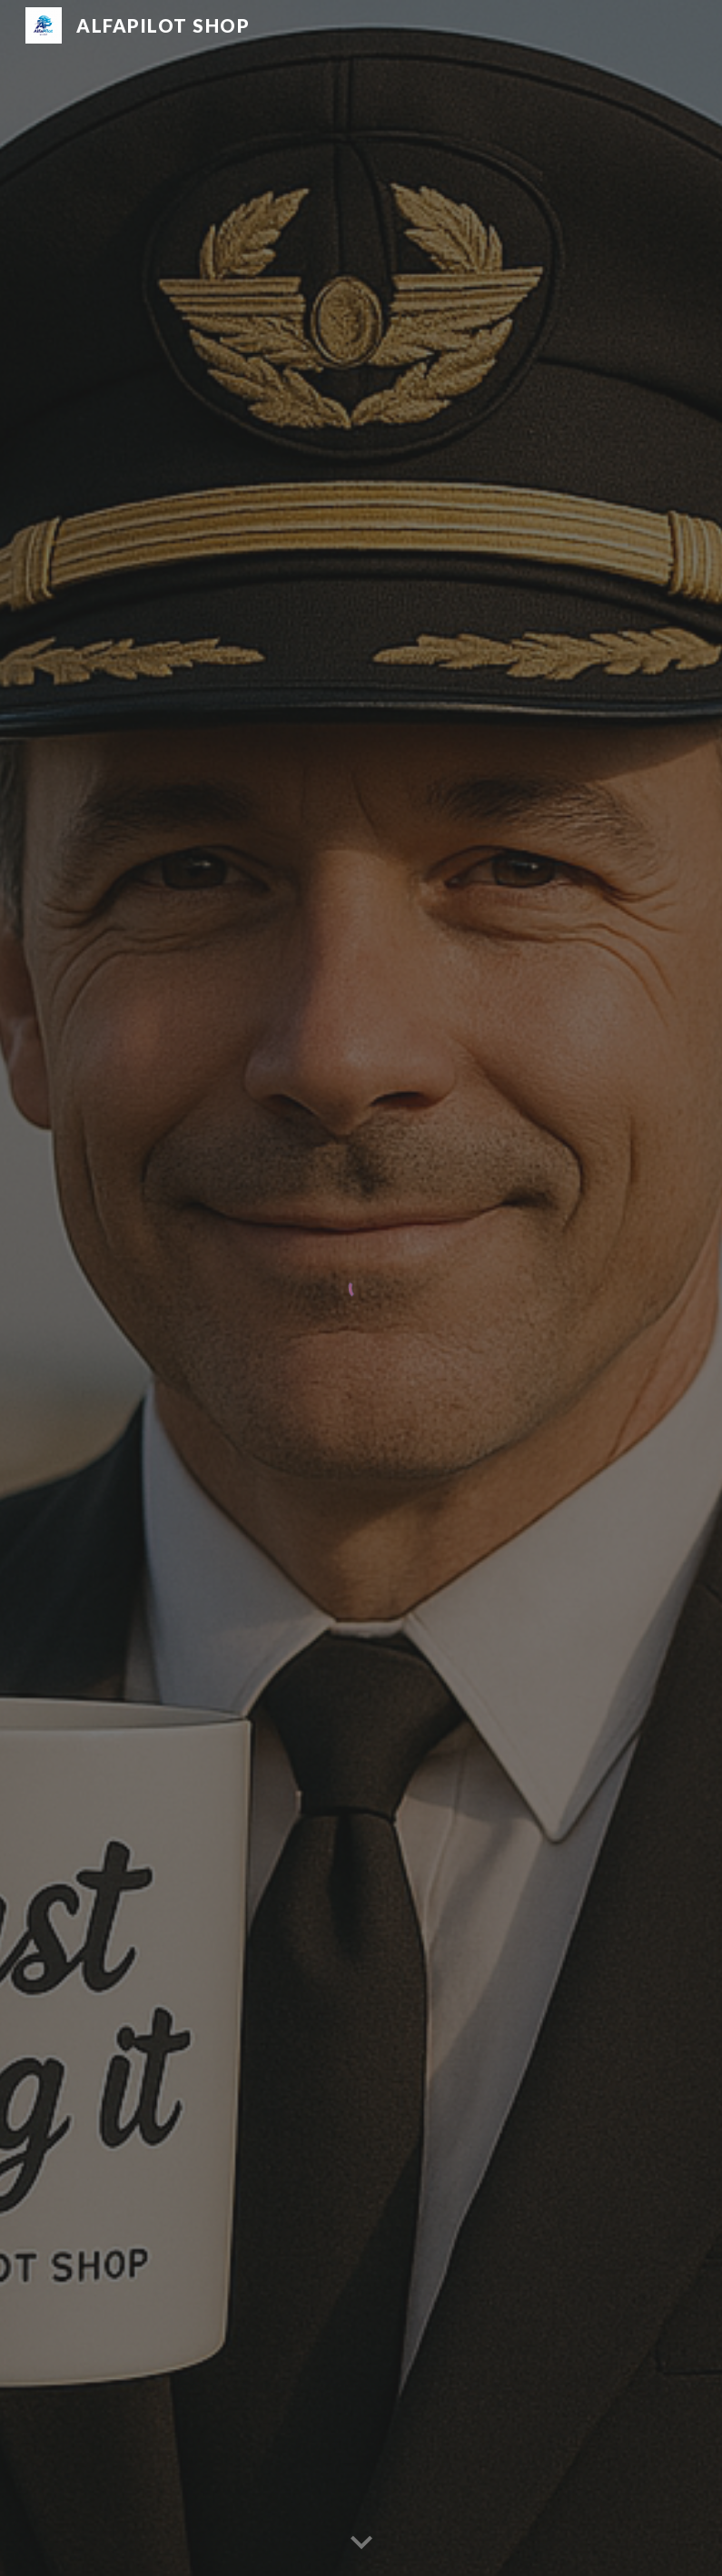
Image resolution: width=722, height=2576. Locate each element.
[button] (361, 2543)
